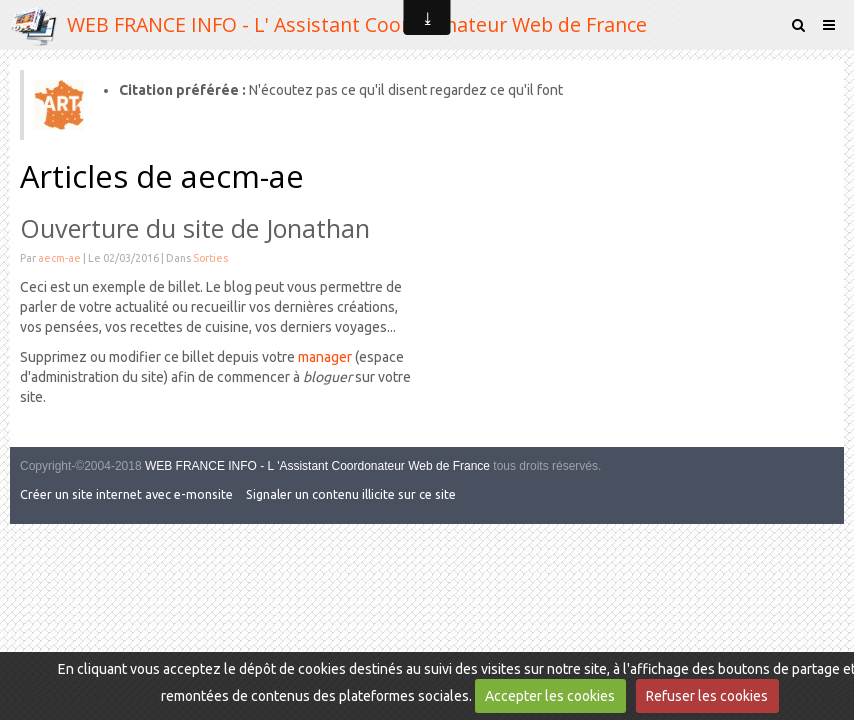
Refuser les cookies (707, 696)
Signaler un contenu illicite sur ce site (351, 494)
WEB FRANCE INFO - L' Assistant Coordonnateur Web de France (357, 24)
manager (325, 357)
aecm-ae (59, 258)
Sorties (210, 258)
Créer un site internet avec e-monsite (126, 494)
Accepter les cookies (550, 696)
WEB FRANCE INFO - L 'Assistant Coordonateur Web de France (317, 466)
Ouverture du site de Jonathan (195, 228)
